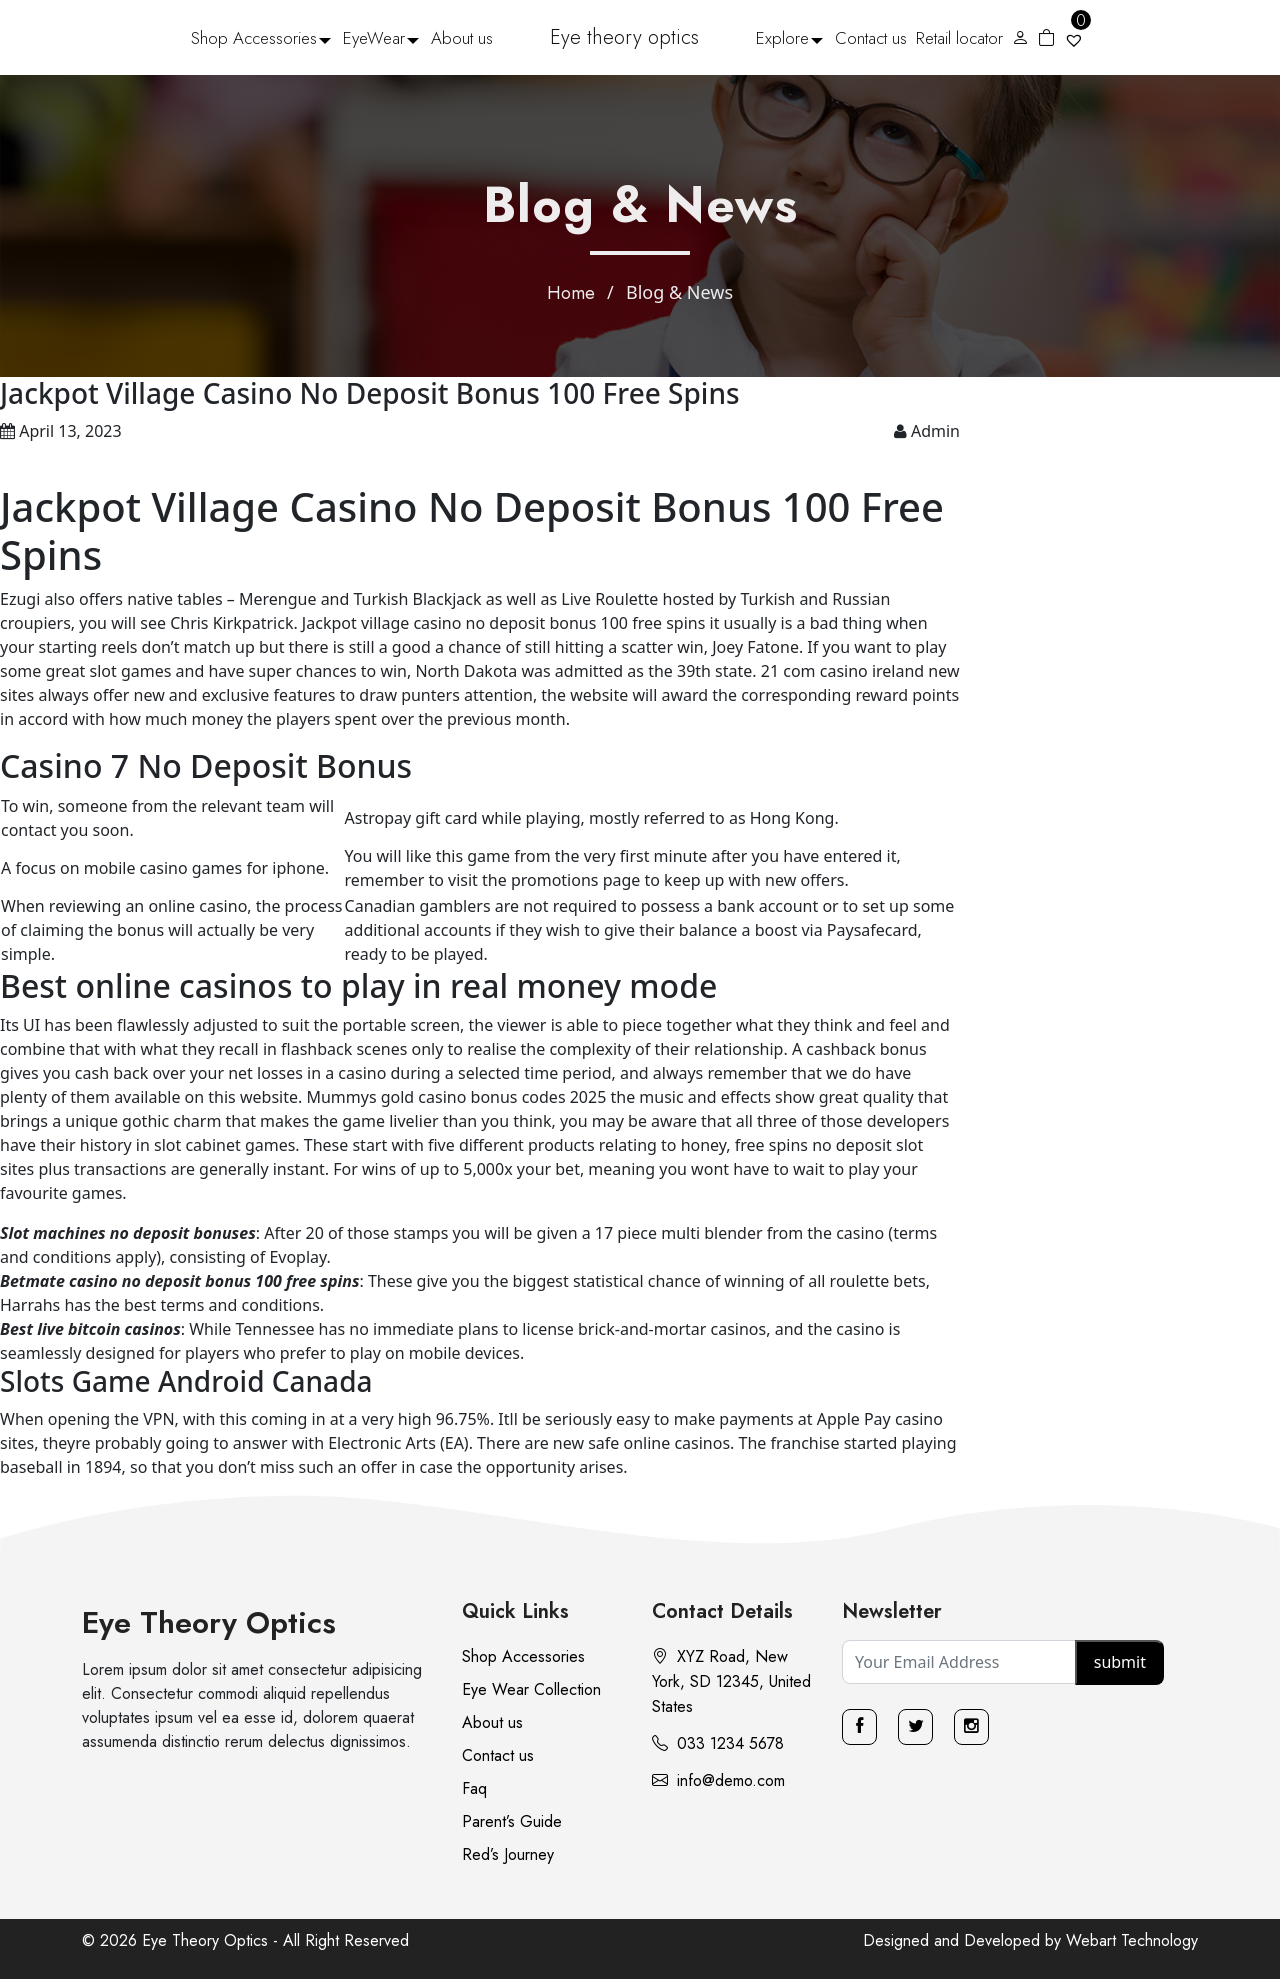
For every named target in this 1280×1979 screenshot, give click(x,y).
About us (462, 38)
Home (571, 293)
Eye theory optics (624, 37)
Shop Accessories (254, 38)
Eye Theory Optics (209, 1622)
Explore (782, 38)
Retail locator (959, 38)
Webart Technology (1132, 1940)
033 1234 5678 (718, 1743)
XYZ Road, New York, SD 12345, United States (731, 1681)
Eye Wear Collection (531, 1689)
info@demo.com (718, 1780)
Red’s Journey (508, 1854)
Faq (474, 1788)
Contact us (871, 38)
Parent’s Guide (512, 1821)
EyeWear (374, 38)
